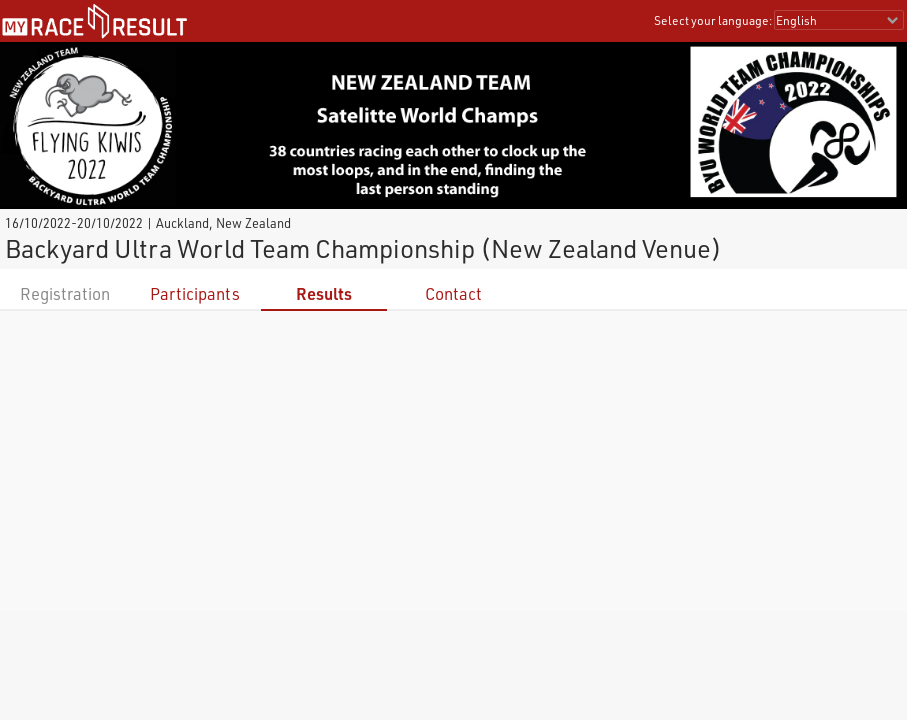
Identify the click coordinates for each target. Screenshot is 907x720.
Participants (195, 293)
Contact (453, 293)
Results (324, 293)
